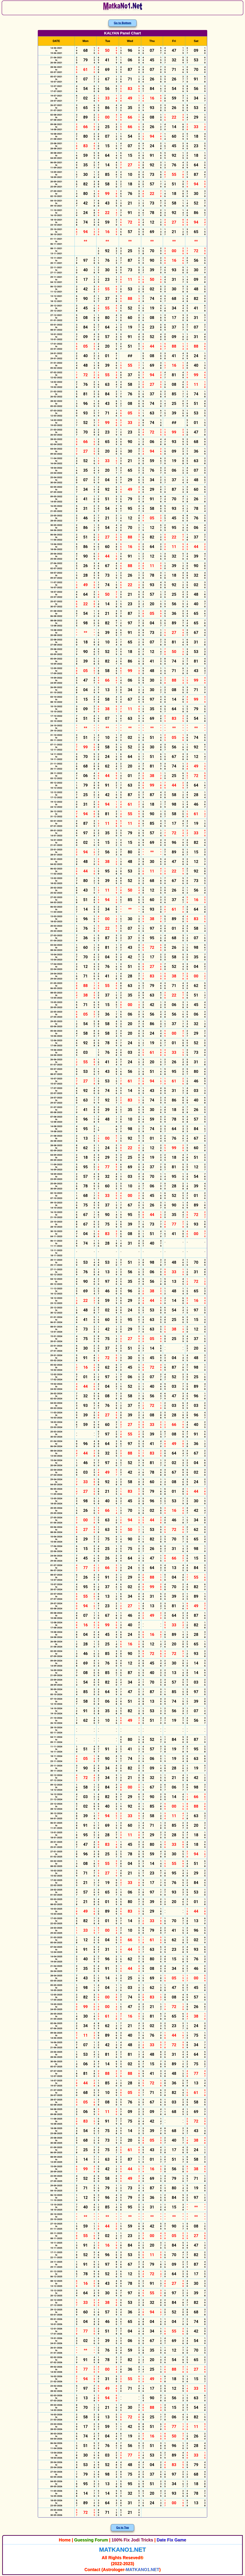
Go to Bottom (122, 22)
